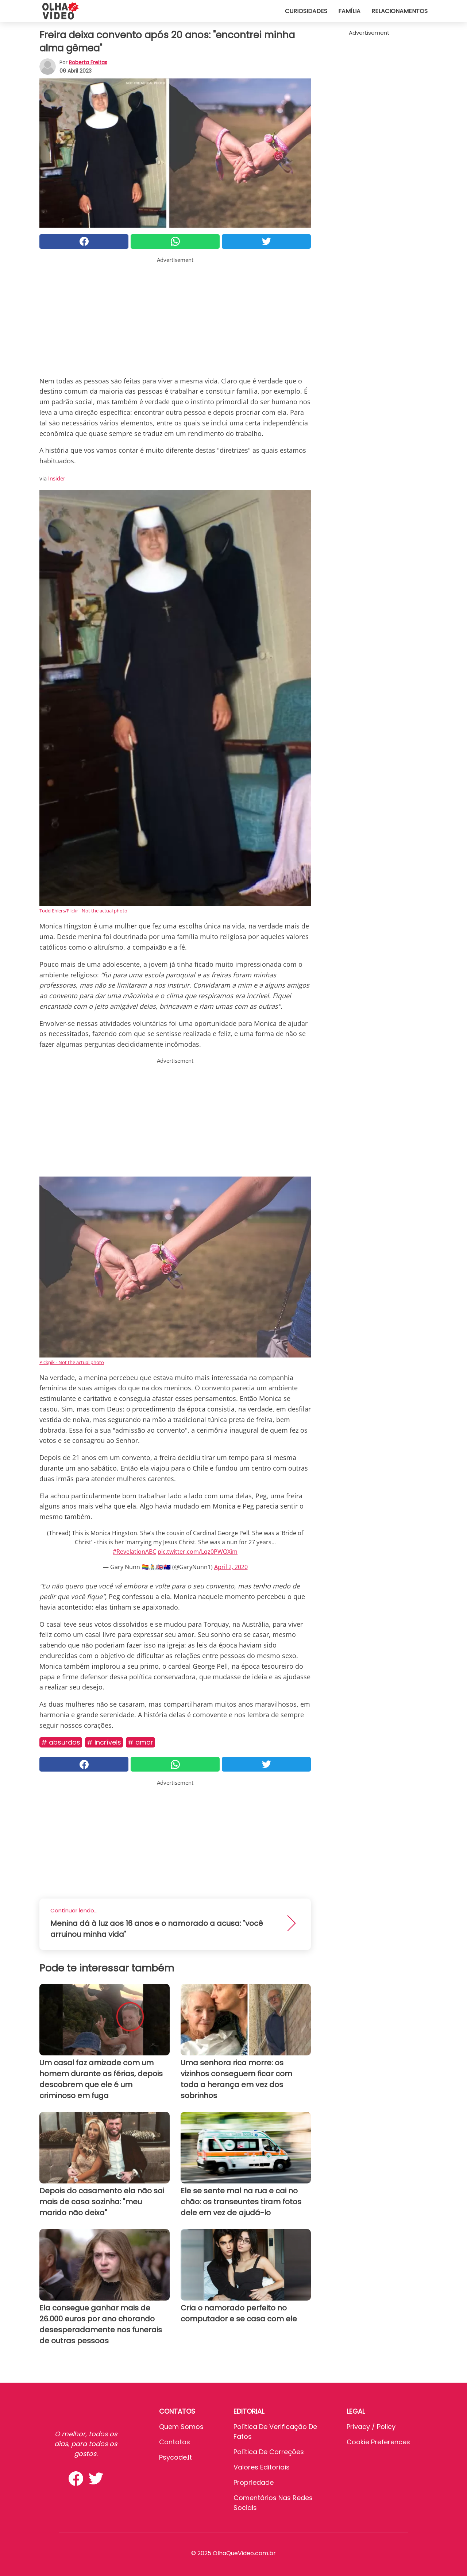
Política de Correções (269, 2451)
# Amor (140, 1742)
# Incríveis (104, 1742)
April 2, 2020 (231, 1567)
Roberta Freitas (88, 62)
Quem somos (181, 2426)
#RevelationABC (134, 1552)
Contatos (174, 2441)
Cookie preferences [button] (378, 2441)
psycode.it (175, 2457)
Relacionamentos (399, 11)
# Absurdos (60, 1742)
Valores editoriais (262, 2467)
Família (349, 11)
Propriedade (254, 2482)
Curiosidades (306, 11)
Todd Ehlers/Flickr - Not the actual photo (83, 910)
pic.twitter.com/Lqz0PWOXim (198, 1552)
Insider (56, 478)
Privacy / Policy (371, 2426)
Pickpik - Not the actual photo (71, 1362)
